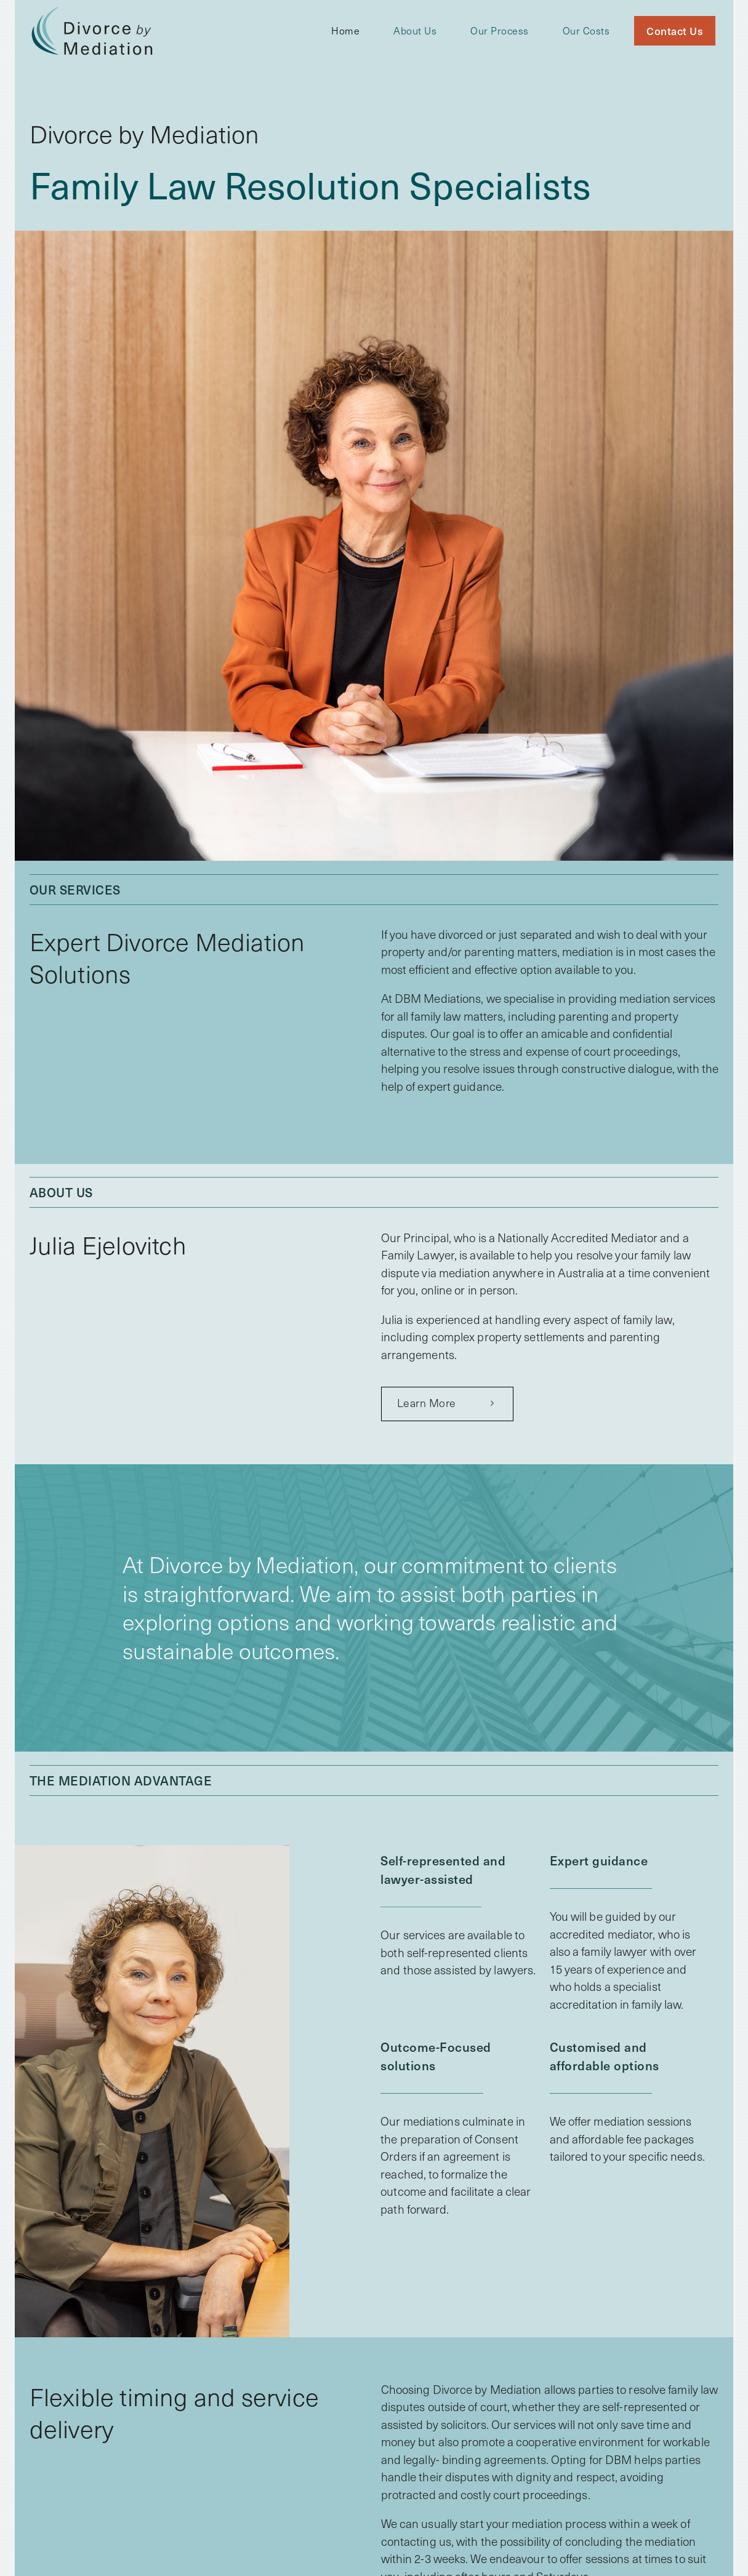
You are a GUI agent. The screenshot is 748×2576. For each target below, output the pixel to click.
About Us (414, 30)
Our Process (499, 30)
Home (345, 30)
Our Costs (586, 30)
